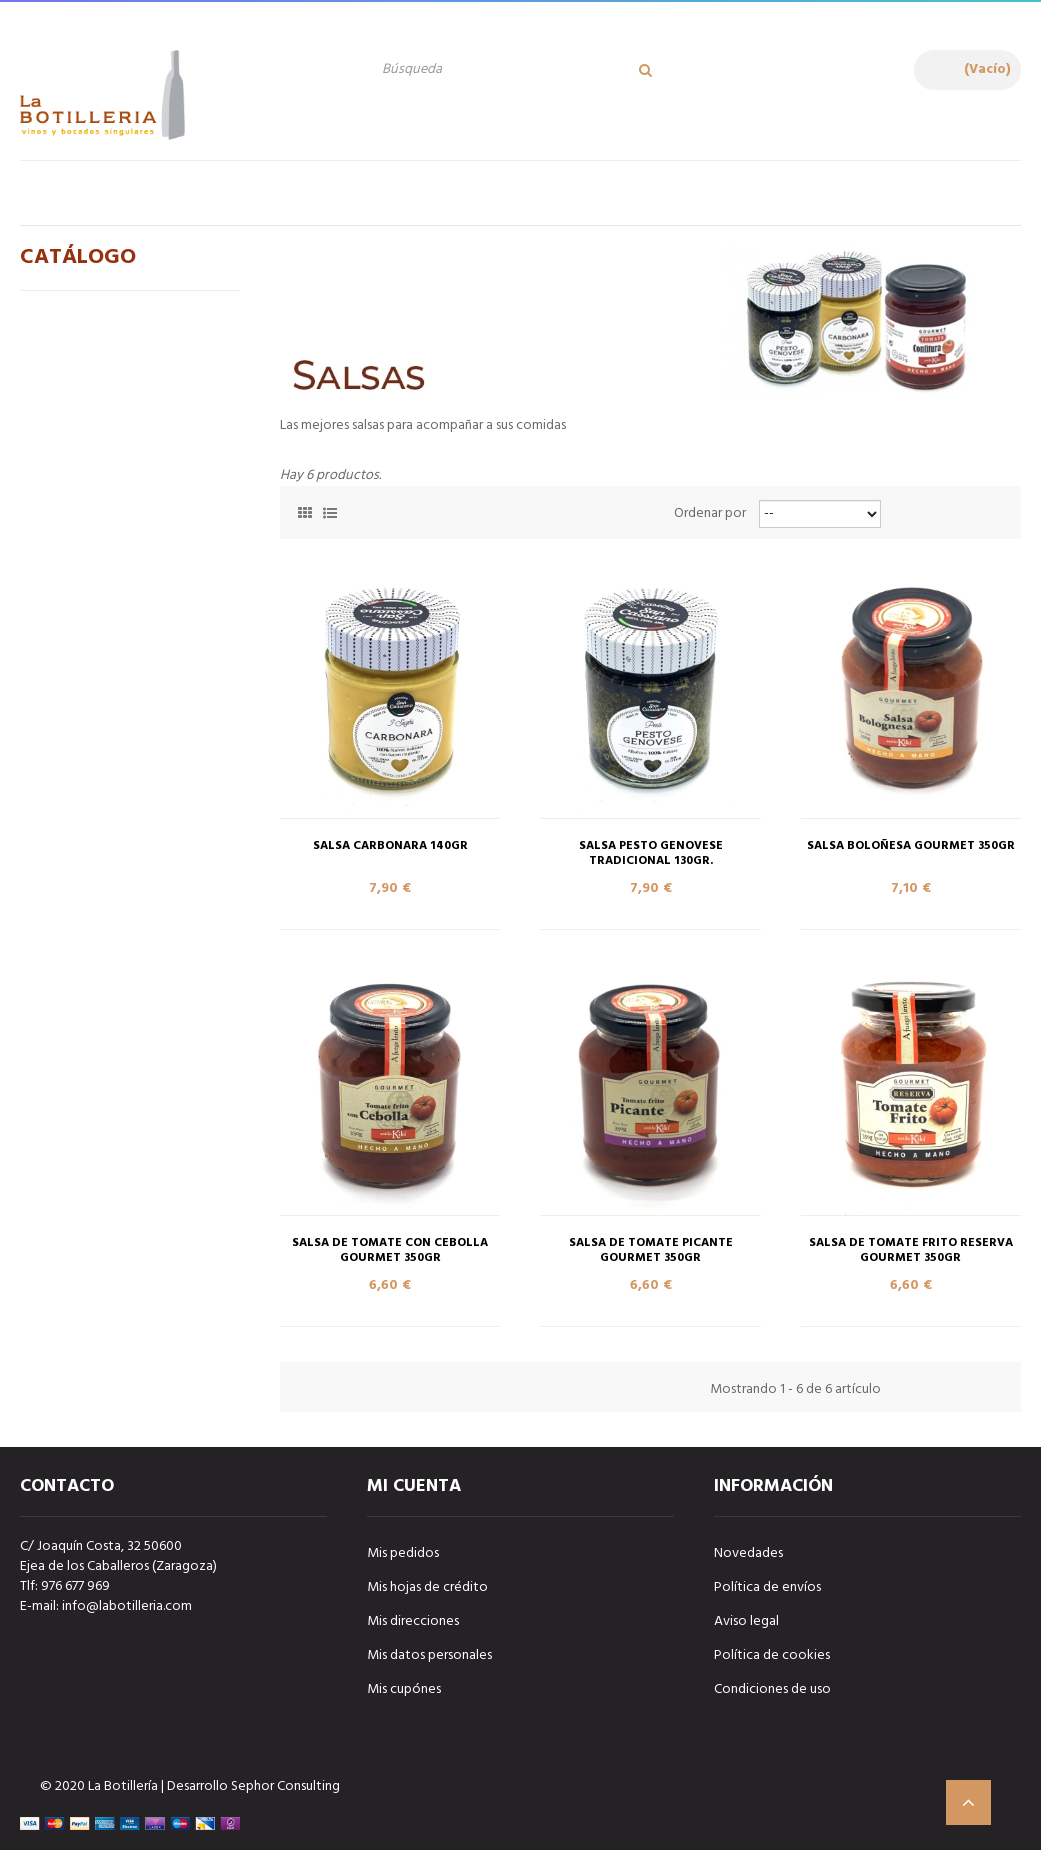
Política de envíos (767, 1587)
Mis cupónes (404, 1689)
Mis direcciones (413, 1621)
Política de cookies (772, 1655)
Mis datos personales (429, 1655)
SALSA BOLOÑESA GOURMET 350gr (911, 846)
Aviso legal (746, 1621)
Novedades (748, 1553)
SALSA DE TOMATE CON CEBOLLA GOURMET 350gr (390, 1251)
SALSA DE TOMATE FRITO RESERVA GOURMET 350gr (911, 1251)
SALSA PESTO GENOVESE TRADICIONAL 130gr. (651, 854)
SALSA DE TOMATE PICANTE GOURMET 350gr (651, 1251)
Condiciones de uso (772, 1689)
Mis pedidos (403, 1553)
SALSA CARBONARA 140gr (390, 846)
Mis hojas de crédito (427, 1587)
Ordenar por (710, 514)
